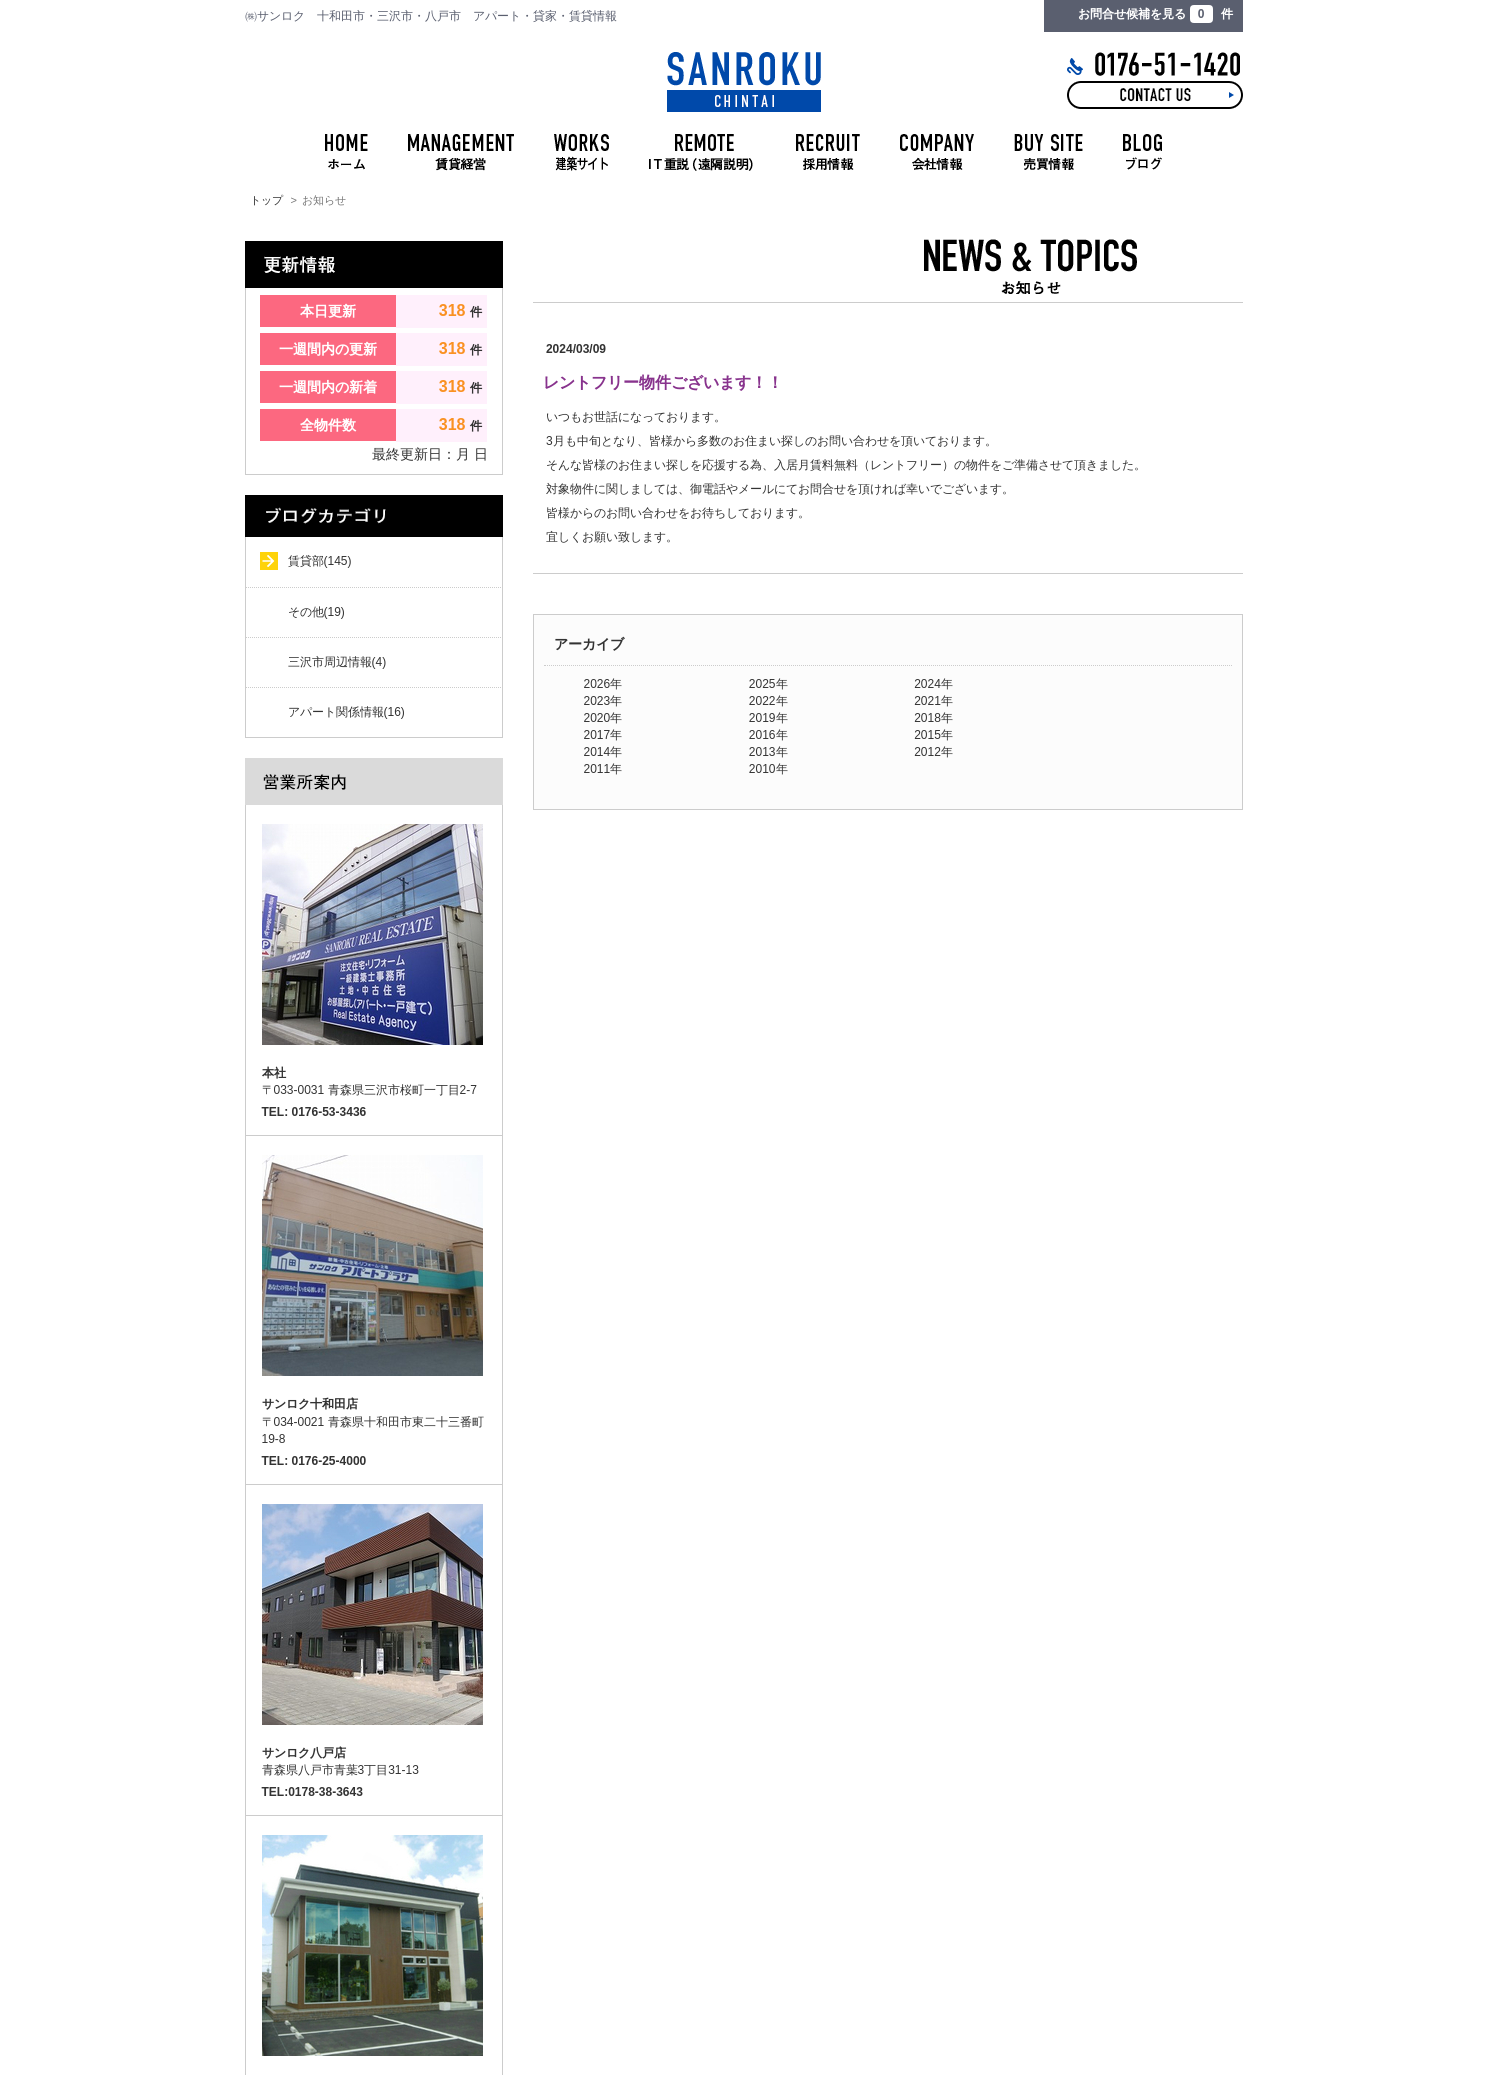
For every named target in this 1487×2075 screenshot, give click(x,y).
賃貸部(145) (320, 561)
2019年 (768, 718)
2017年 (603, 735)
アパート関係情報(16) (346, 712)
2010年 (768, 769)
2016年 (768, 735)
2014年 (603, 752)
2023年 (603, 701)
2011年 (603, 769)
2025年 (768, 684)
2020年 (603, 718)
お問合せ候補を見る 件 (1155, 14)
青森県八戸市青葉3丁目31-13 (340, 1761)
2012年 (933, 752)
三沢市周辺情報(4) (337, 662)
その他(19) (316, 612)
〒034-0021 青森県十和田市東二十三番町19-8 (373, 1421)
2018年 (933, 718)
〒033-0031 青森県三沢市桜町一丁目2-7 (369, 1081)
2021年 (933, 701)
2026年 (603, 684)
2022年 (768, 701)
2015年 (933, 735)
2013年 (768, 752)
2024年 (933, 684)
